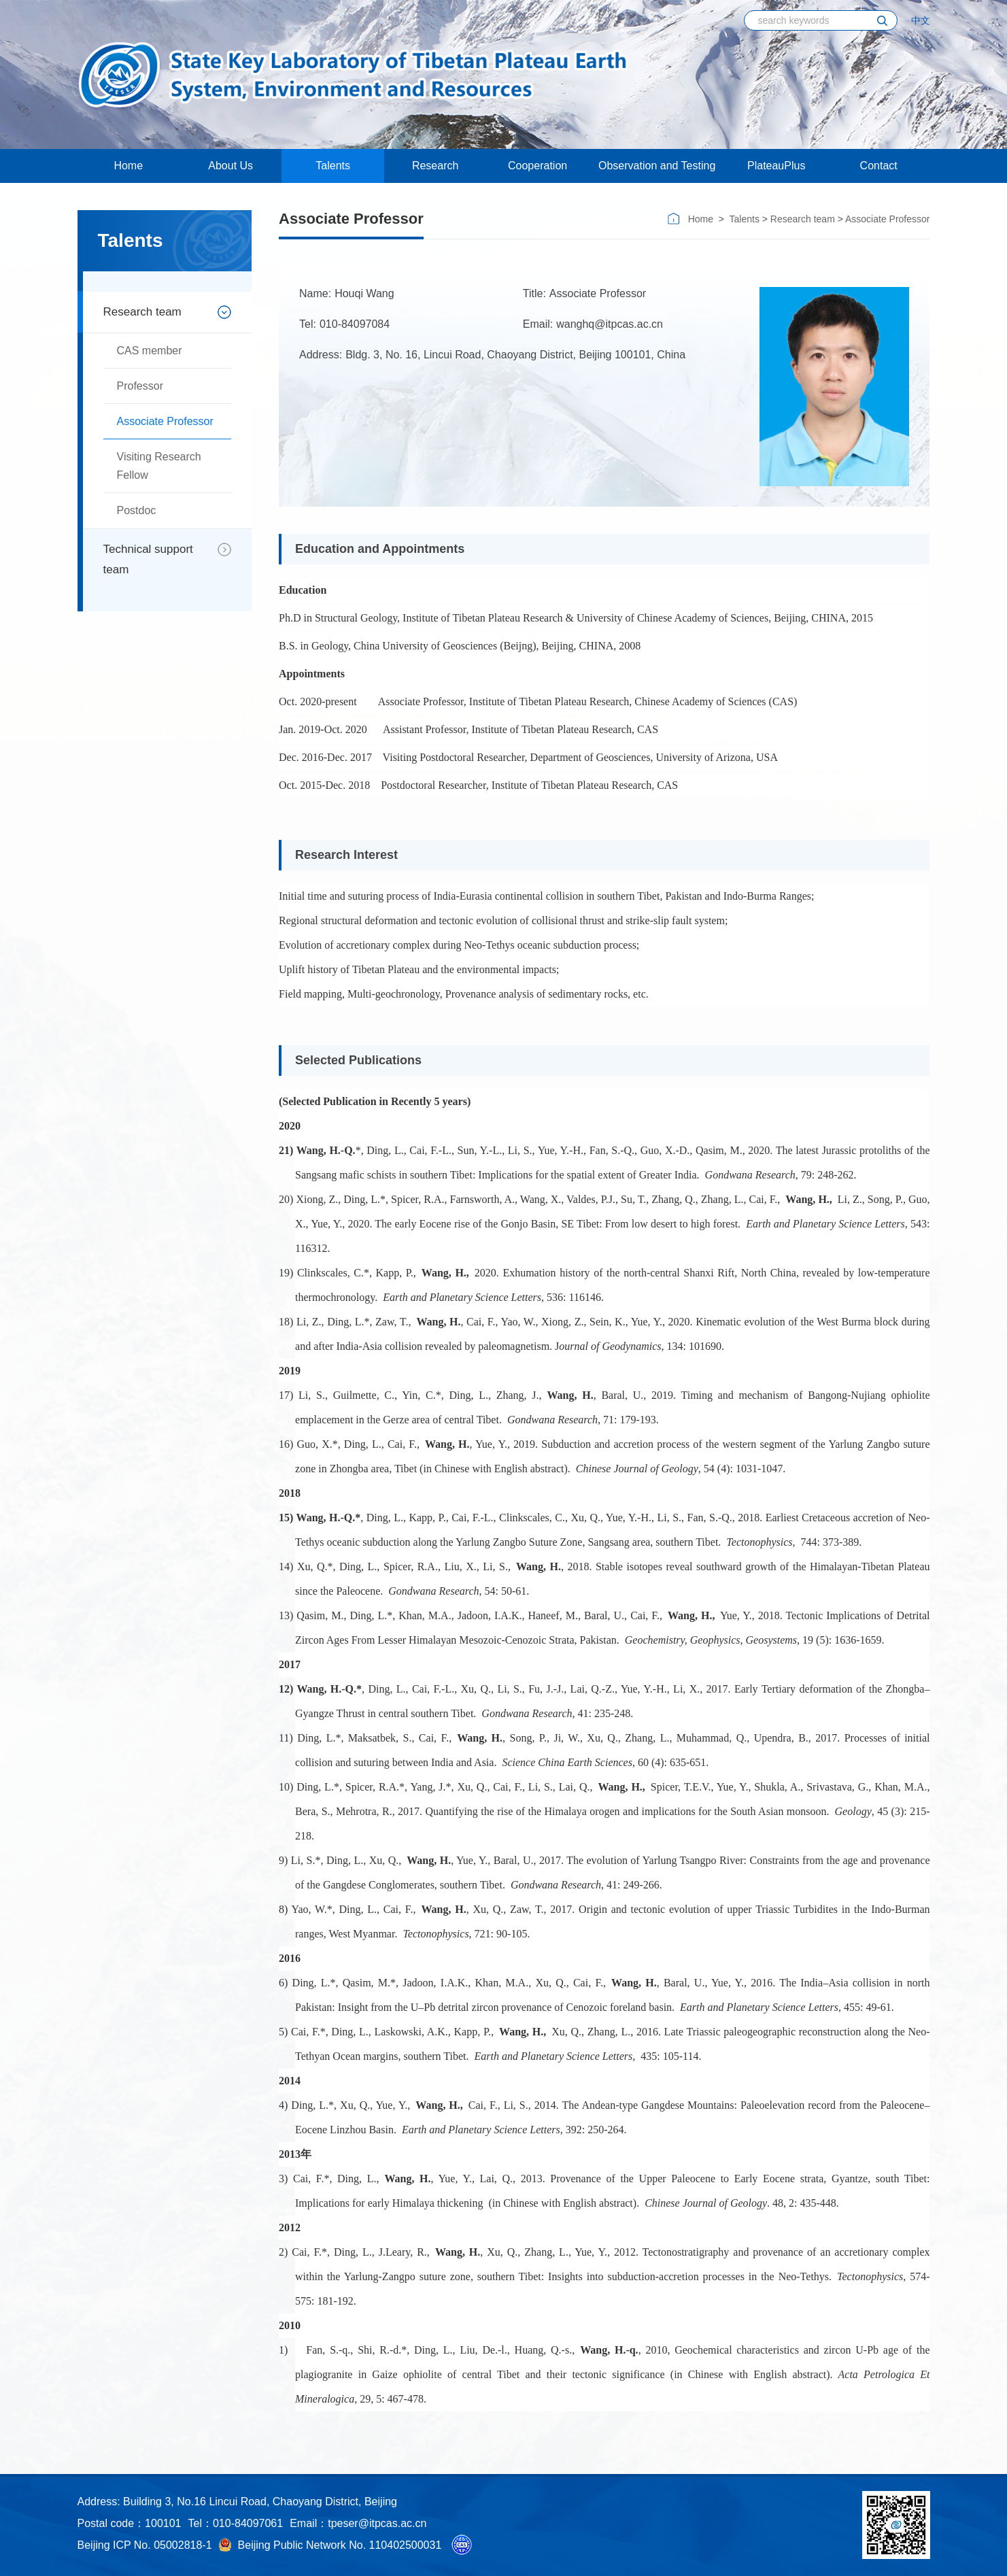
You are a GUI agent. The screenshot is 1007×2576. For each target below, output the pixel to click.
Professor (140, 386)
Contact (879, 165)
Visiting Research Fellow (159, 466)
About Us (230, 165)
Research (435, 165)
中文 (920, 20)
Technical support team (148, 559)
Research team (142, 311)
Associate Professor (165, 421)
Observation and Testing (656, 165)
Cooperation (537, 165)
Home (128, 165)
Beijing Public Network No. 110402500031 (330, 2545)
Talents (332, 165)
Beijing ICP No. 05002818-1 (145, 2545)
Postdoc (136, 510)
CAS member (149, 350)
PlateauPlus (776, 165)
